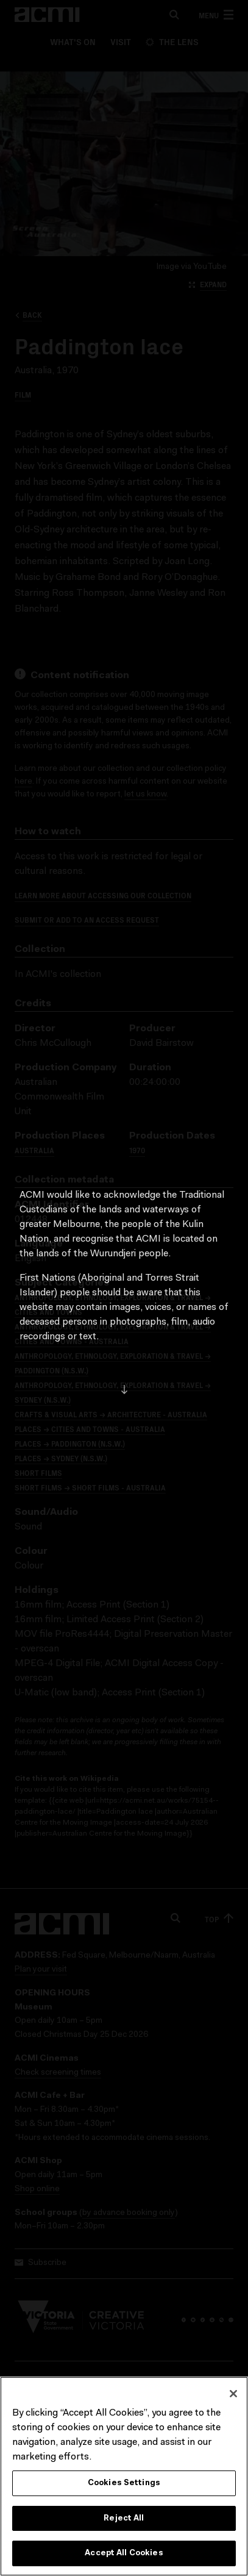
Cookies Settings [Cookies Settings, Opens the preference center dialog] (124, 2487)
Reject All (124, 2523)
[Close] (233, 2398)
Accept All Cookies (124, 2558)
